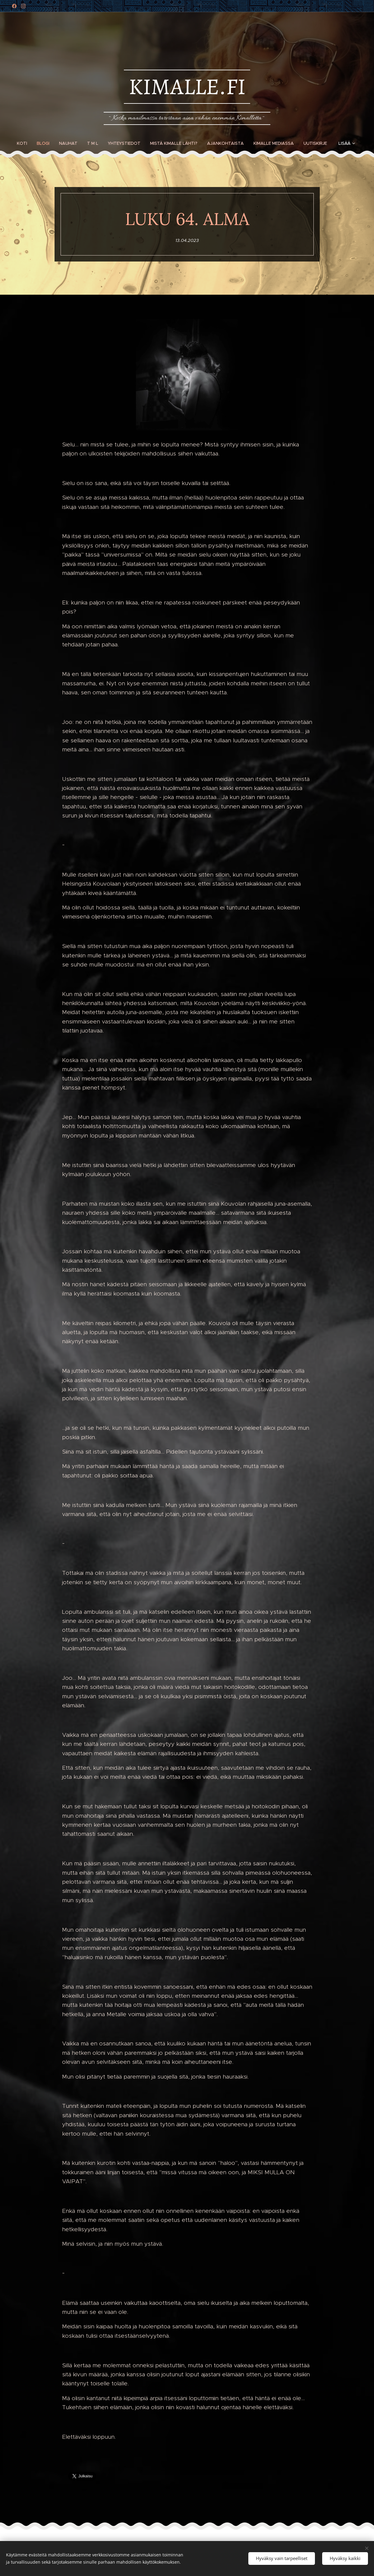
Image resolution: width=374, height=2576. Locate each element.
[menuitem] (24, 143)
